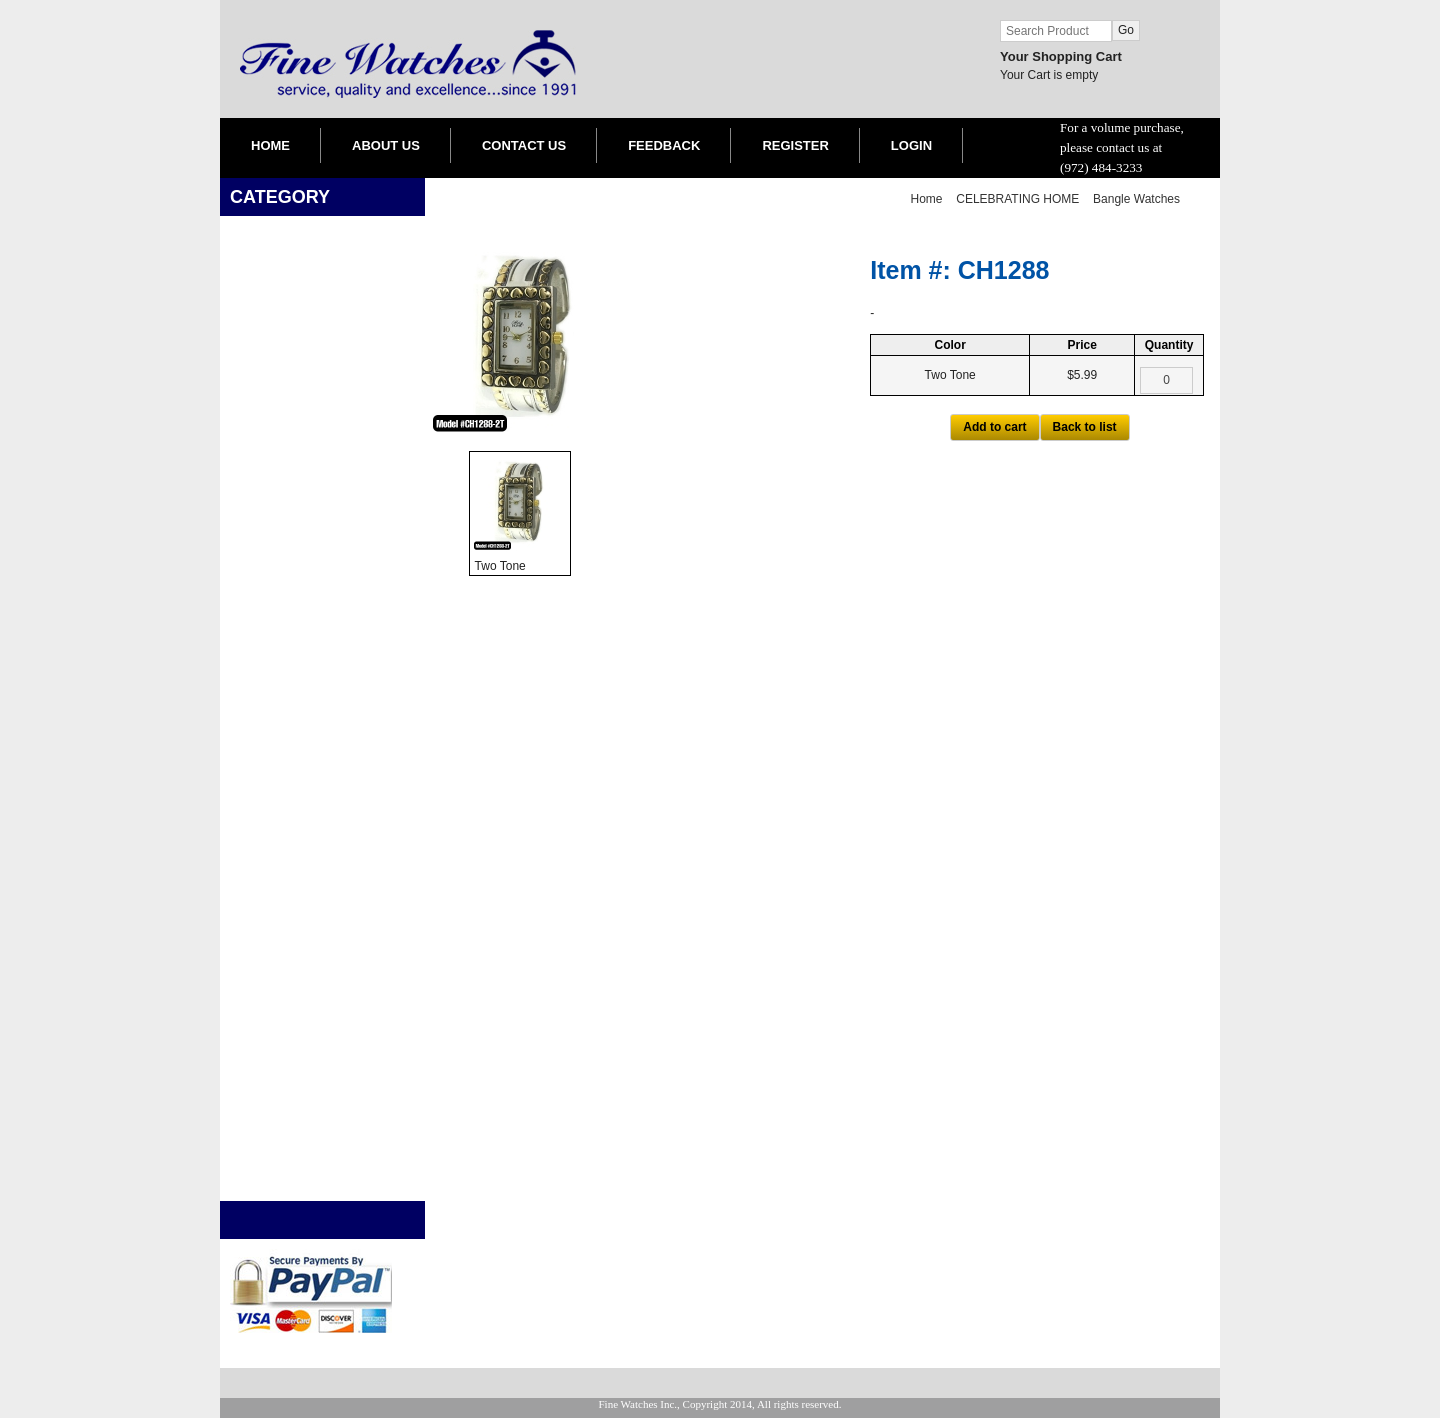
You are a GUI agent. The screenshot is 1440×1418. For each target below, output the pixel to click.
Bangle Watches (1136, 199)
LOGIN (911, 145)
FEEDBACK (664, 145)
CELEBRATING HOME (1017, 199)
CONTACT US (524, 145)
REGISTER (795, 145)
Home (927, 199)
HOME (270, 145)
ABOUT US (386, 145)
